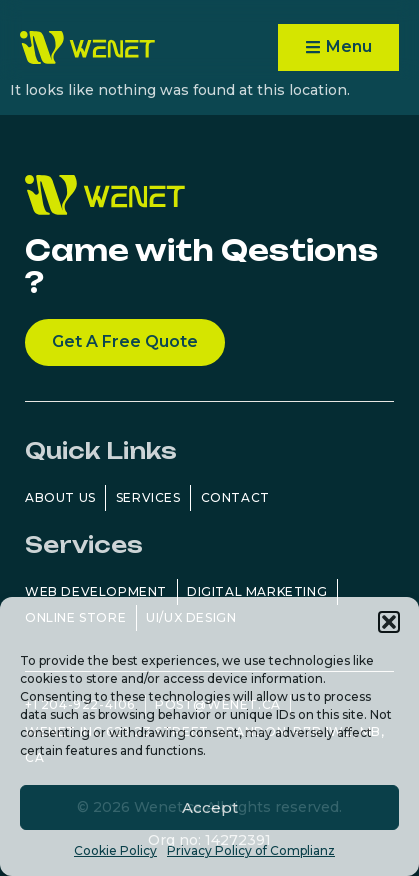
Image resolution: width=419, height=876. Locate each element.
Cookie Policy (115, 850)
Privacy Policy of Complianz (251, 850)
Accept (210, 807)
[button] (389, 622)
